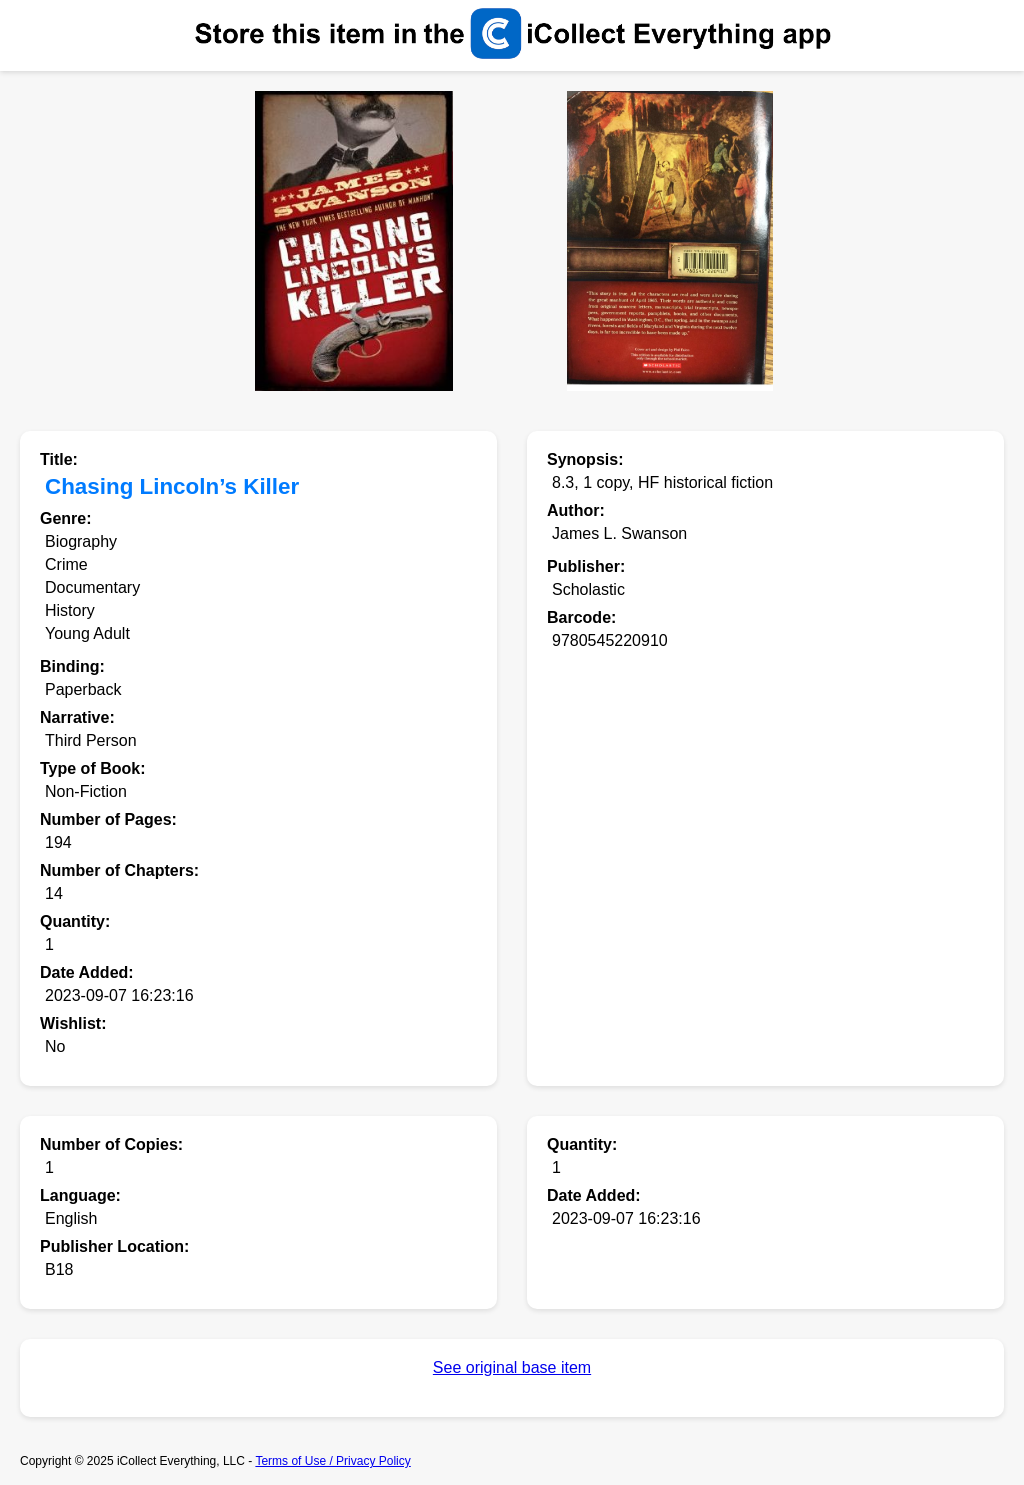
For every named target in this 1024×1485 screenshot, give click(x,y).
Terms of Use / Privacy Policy (332, 1461)
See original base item (512, 1367)
